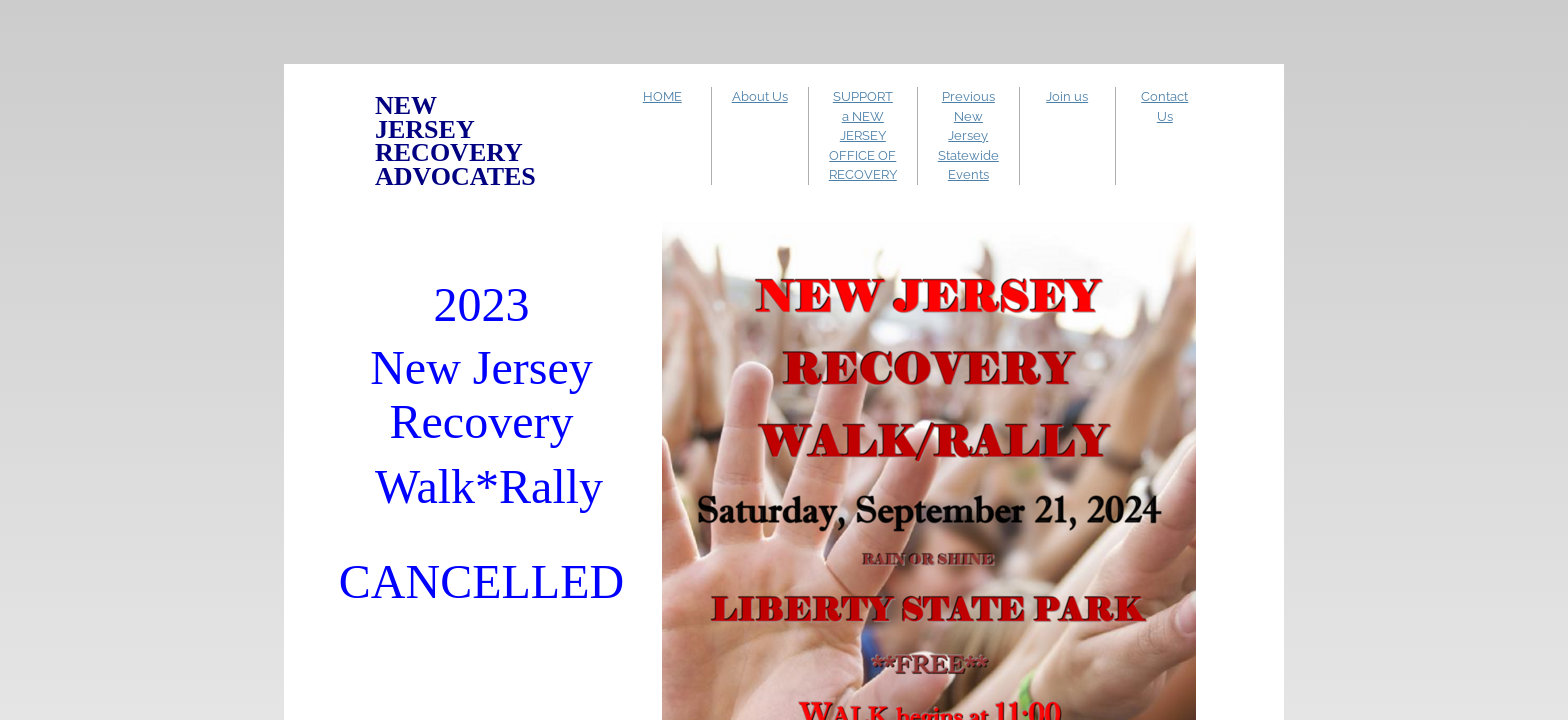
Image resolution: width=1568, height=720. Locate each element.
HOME (662, 96)
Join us (1067, 96)
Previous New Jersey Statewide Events (968, 135)
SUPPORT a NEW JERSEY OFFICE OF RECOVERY (863, 135)
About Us (760, 96)
